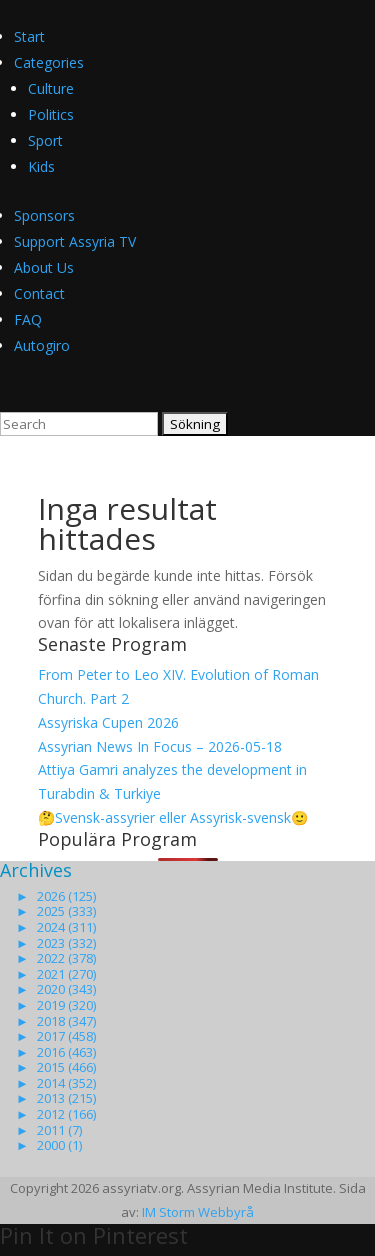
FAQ (28, 319)
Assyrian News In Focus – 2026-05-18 (160, 746)
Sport (45, 140)
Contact (39, 293)
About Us (44, 267)
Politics (51, 114)
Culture (51, 88)
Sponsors (44, 215)
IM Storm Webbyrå (198, 1212)
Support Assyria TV (75, 241)
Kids (41, 166)
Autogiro (42, 345)
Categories (49, 62)
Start (29, 36)
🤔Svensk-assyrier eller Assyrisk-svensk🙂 (173, 817)
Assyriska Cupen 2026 (108, 722)
